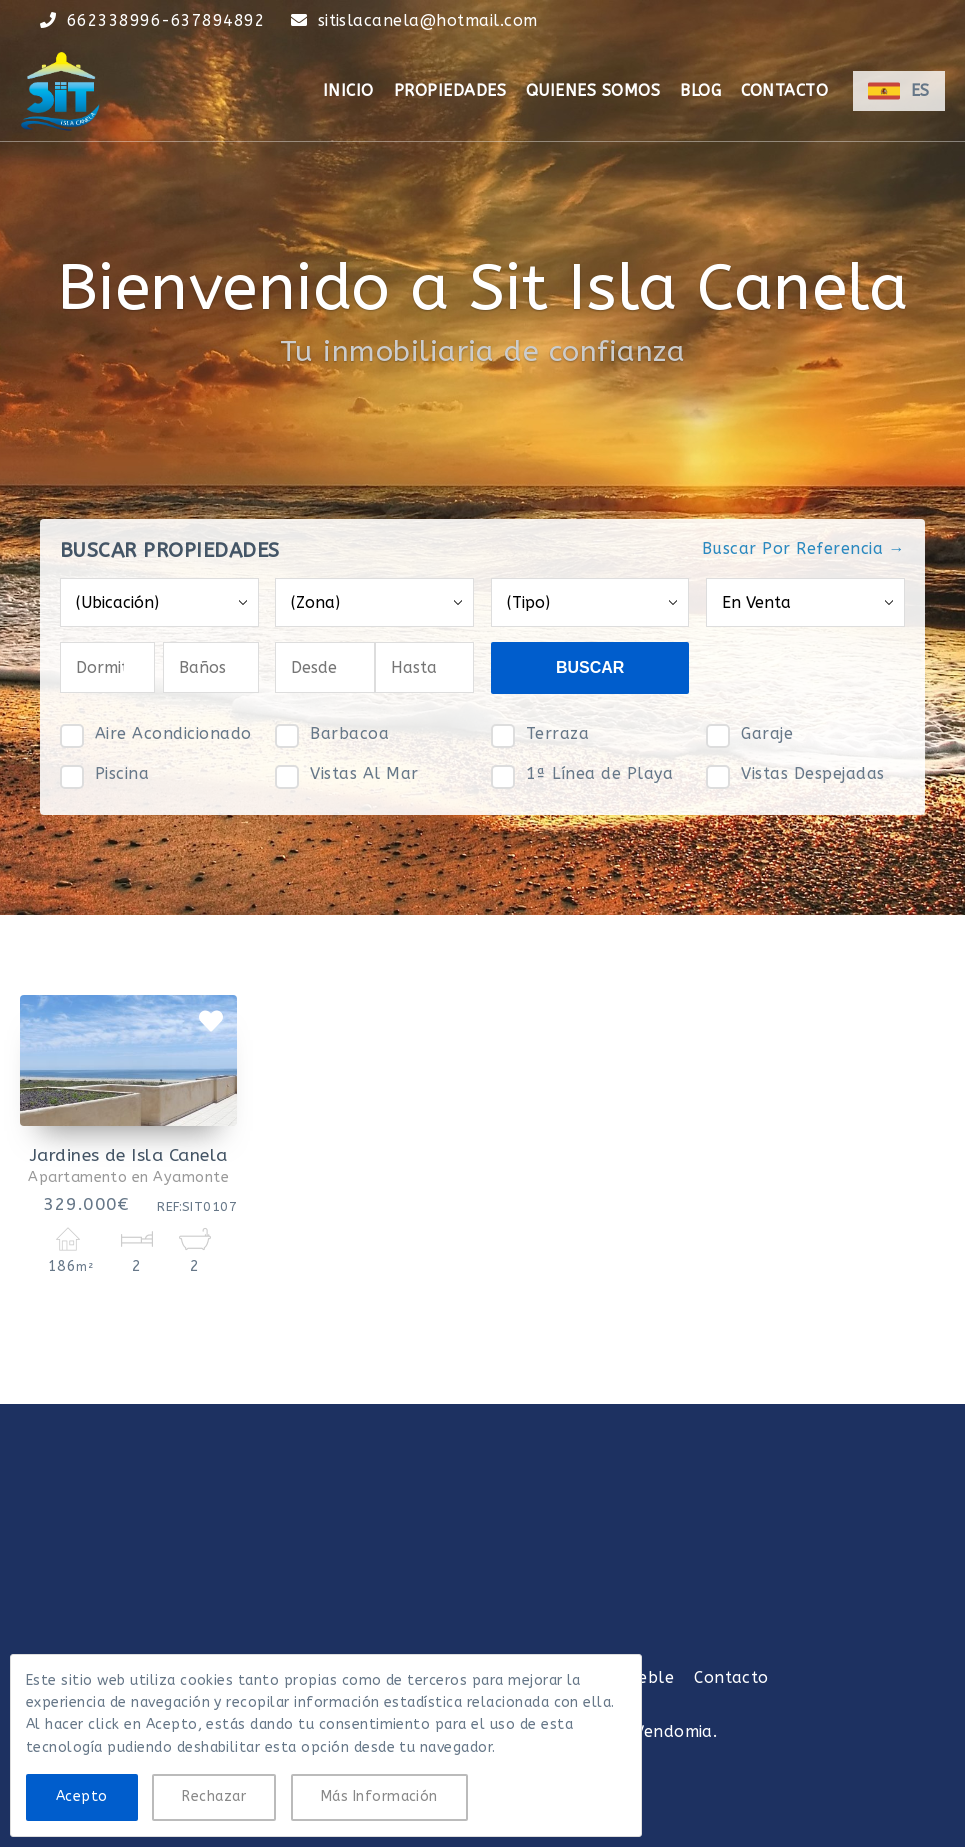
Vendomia (673, 1731)
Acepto (82, 1796)
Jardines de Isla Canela (129, 1155)
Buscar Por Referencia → (803, 548)
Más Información (379, 1796)
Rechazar (214, 1796)
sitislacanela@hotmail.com (428, 20)
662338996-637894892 (166, 20)
